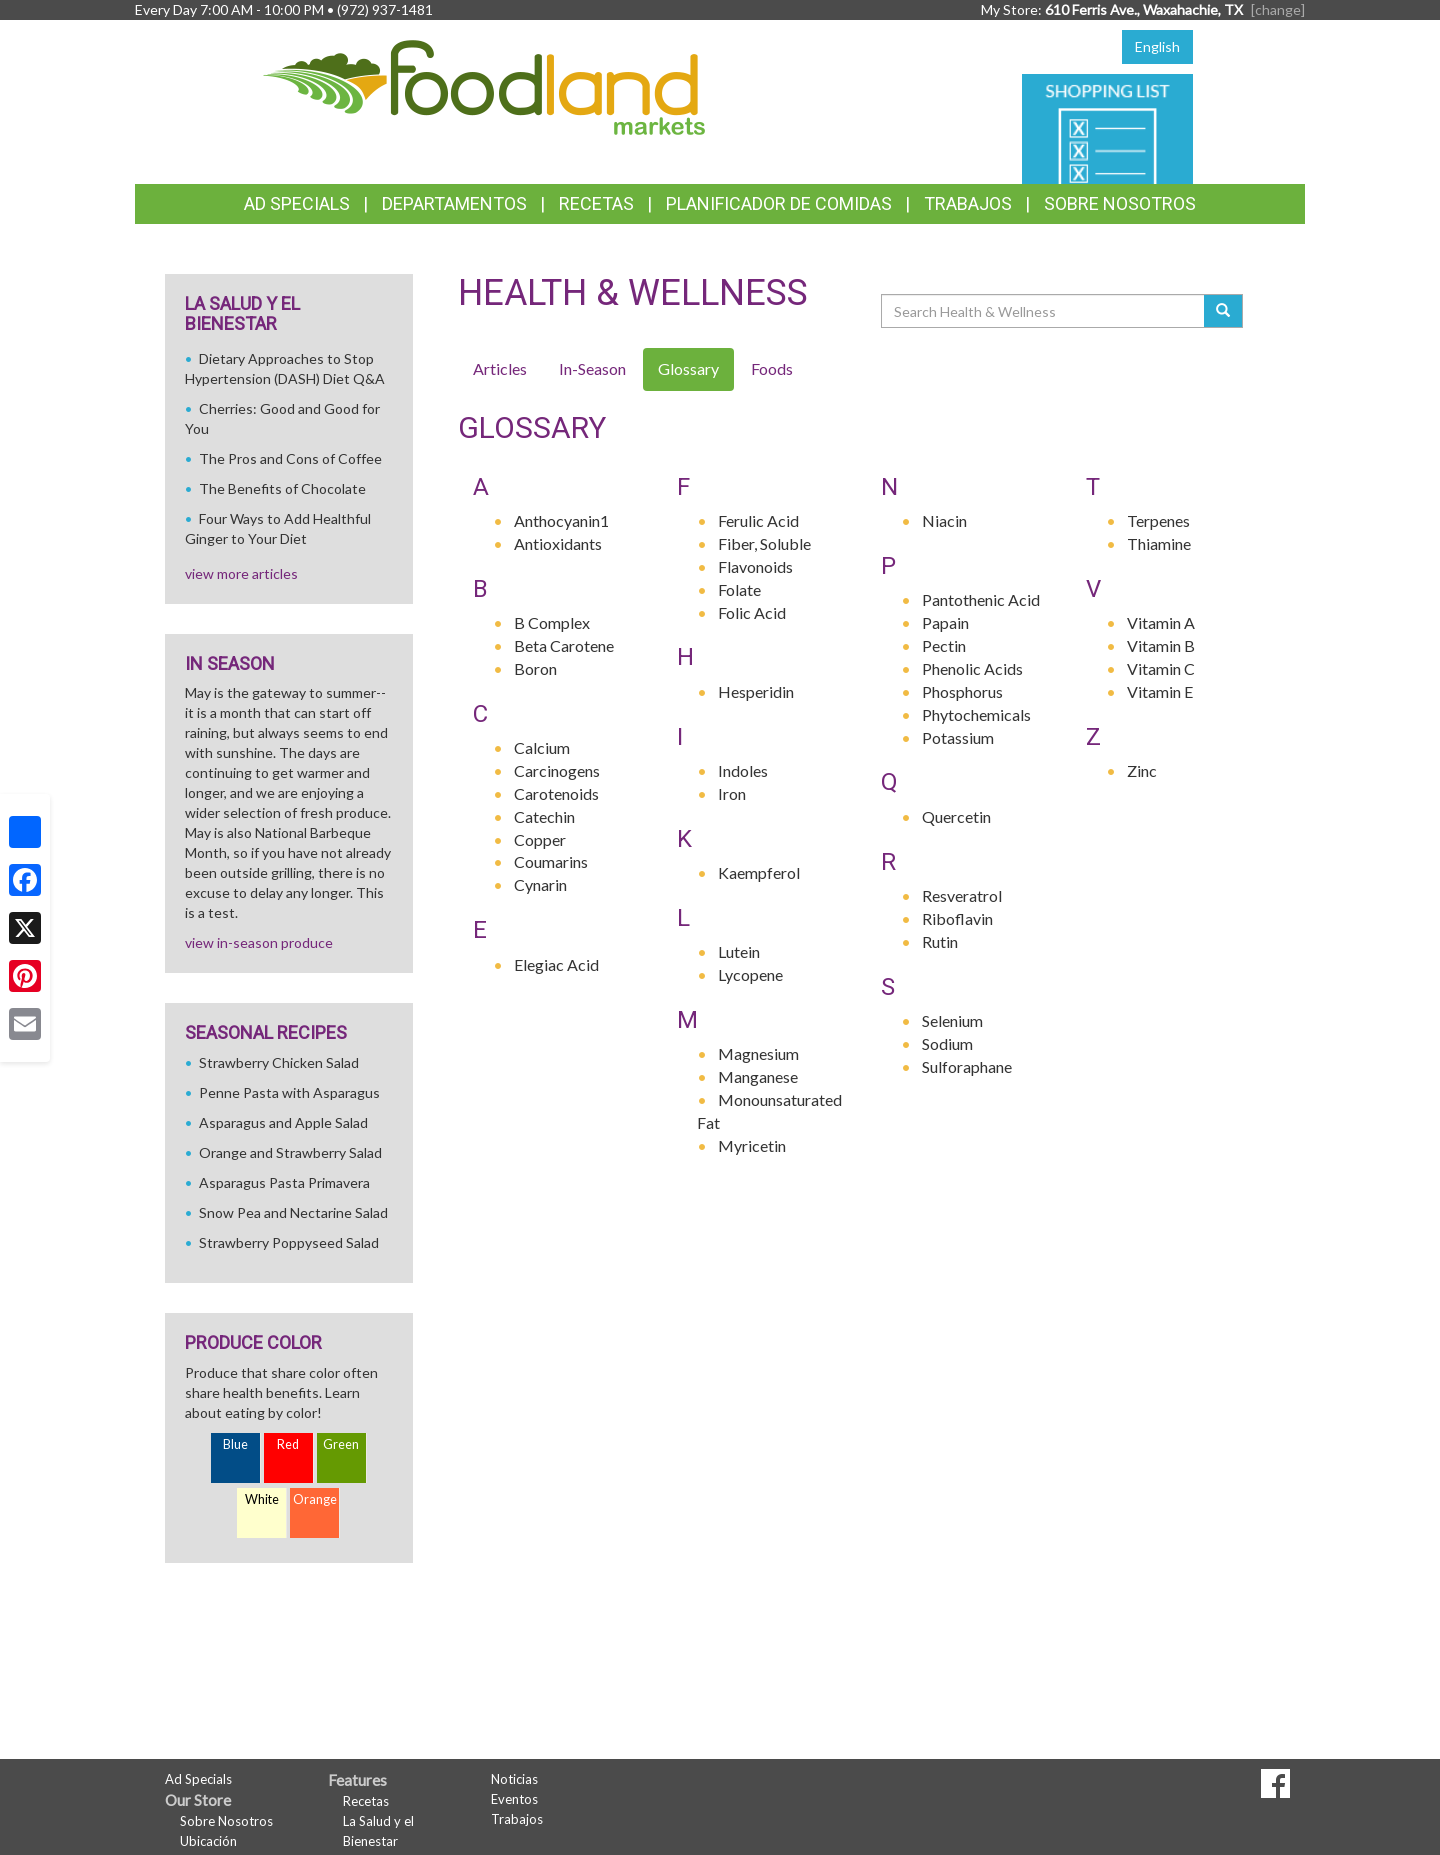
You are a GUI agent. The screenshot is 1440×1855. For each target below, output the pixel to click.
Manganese (758, 1076)
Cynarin (540, 884)
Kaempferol (759, 872)
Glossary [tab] (688, 368)
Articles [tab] (500, 368)
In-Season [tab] (592, 368)
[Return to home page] (484, 85)
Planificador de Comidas (779, 203)
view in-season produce (259, 942)
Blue (235, 1444)
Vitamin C (1161, 668)
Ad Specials (297, 203)
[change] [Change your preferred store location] (1278, 9)
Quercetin (956, 816)
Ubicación (208, 1841)
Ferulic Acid (758, 520)
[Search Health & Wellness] (1044, 311)
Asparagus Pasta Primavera (284, 1182)
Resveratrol (962, 895)
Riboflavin (957, 918)
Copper (540, 839)
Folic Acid (752, 612)
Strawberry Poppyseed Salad (289, 1242)
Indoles (743, 770)
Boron (535, 668)
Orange (315, 1499)
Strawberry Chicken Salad (279, 1062)
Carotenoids (556, 793)
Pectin (944, 645)
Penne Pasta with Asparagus (289, 1092)
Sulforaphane (967, 1066)
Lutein (739, 951)
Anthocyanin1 (561, 520)
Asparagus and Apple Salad (283, 1122)
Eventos (514, 1799)
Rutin (940, 941)
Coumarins (551, 861)
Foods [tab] (772, 368)
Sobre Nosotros (1120, 203)
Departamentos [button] (454, 203)
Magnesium (758, 1053)
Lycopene (750, 974)
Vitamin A (1161, 622)
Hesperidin (756, 691)
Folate (739, 589)
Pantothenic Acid (981, 599)
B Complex (552, 622)
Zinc (1142, 770)
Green (341, 1444)
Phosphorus (962, 691)
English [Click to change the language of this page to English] (1157, 46)
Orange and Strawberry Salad (290, 1152)
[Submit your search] (1223, 311)
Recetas (596, 203)
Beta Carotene (564, 645)
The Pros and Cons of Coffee (290, 458)
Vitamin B (1161, 645)
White (262, 1499)
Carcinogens (557, 770)
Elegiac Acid (556, 964)
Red (288, 1444)
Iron (732, 793)
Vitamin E (1160, 691)
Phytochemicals (976, 714)
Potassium (958, 737)
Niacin (944, 520)
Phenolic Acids (972, 668)
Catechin (544, 816)
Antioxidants (558, 543)
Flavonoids (755, 566)
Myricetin (752, 1145)
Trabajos (968, 203)
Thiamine (1159, 543)
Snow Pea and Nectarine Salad (293, 1212)
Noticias (514, 1779)
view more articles (241, 573)
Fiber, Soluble (764, 543)
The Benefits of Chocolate (282, 488)
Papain (945, 622)
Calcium (542, 747)
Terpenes (1158, 520)
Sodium (947, 1043)
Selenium (952, 1020)
